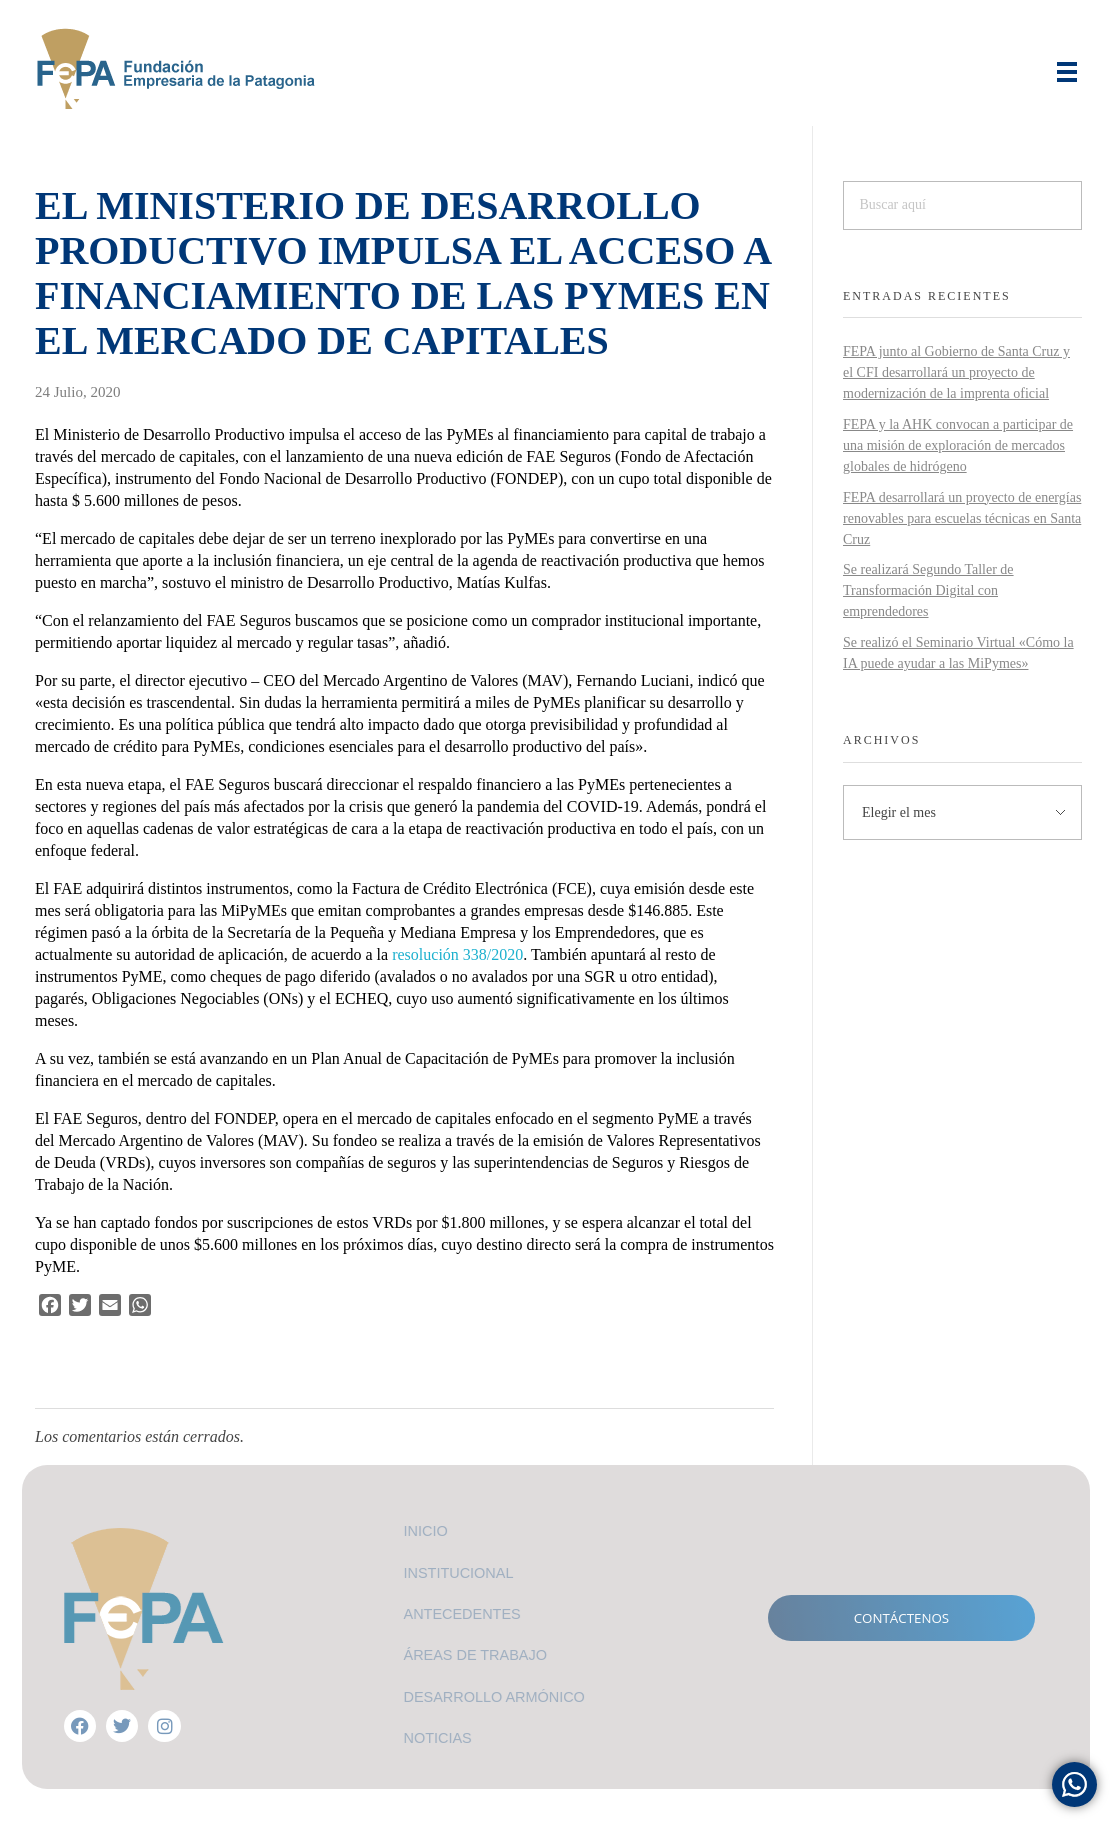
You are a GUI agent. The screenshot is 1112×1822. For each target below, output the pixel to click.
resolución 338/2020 (457, 954)
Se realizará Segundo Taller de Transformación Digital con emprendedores (928, 590)
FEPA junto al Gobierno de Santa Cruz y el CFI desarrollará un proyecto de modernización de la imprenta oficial (956, 372)
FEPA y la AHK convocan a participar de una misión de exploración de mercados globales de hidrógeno (958, 445)
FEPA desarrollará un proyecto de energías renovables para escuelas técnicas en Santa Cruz (962, 518)
